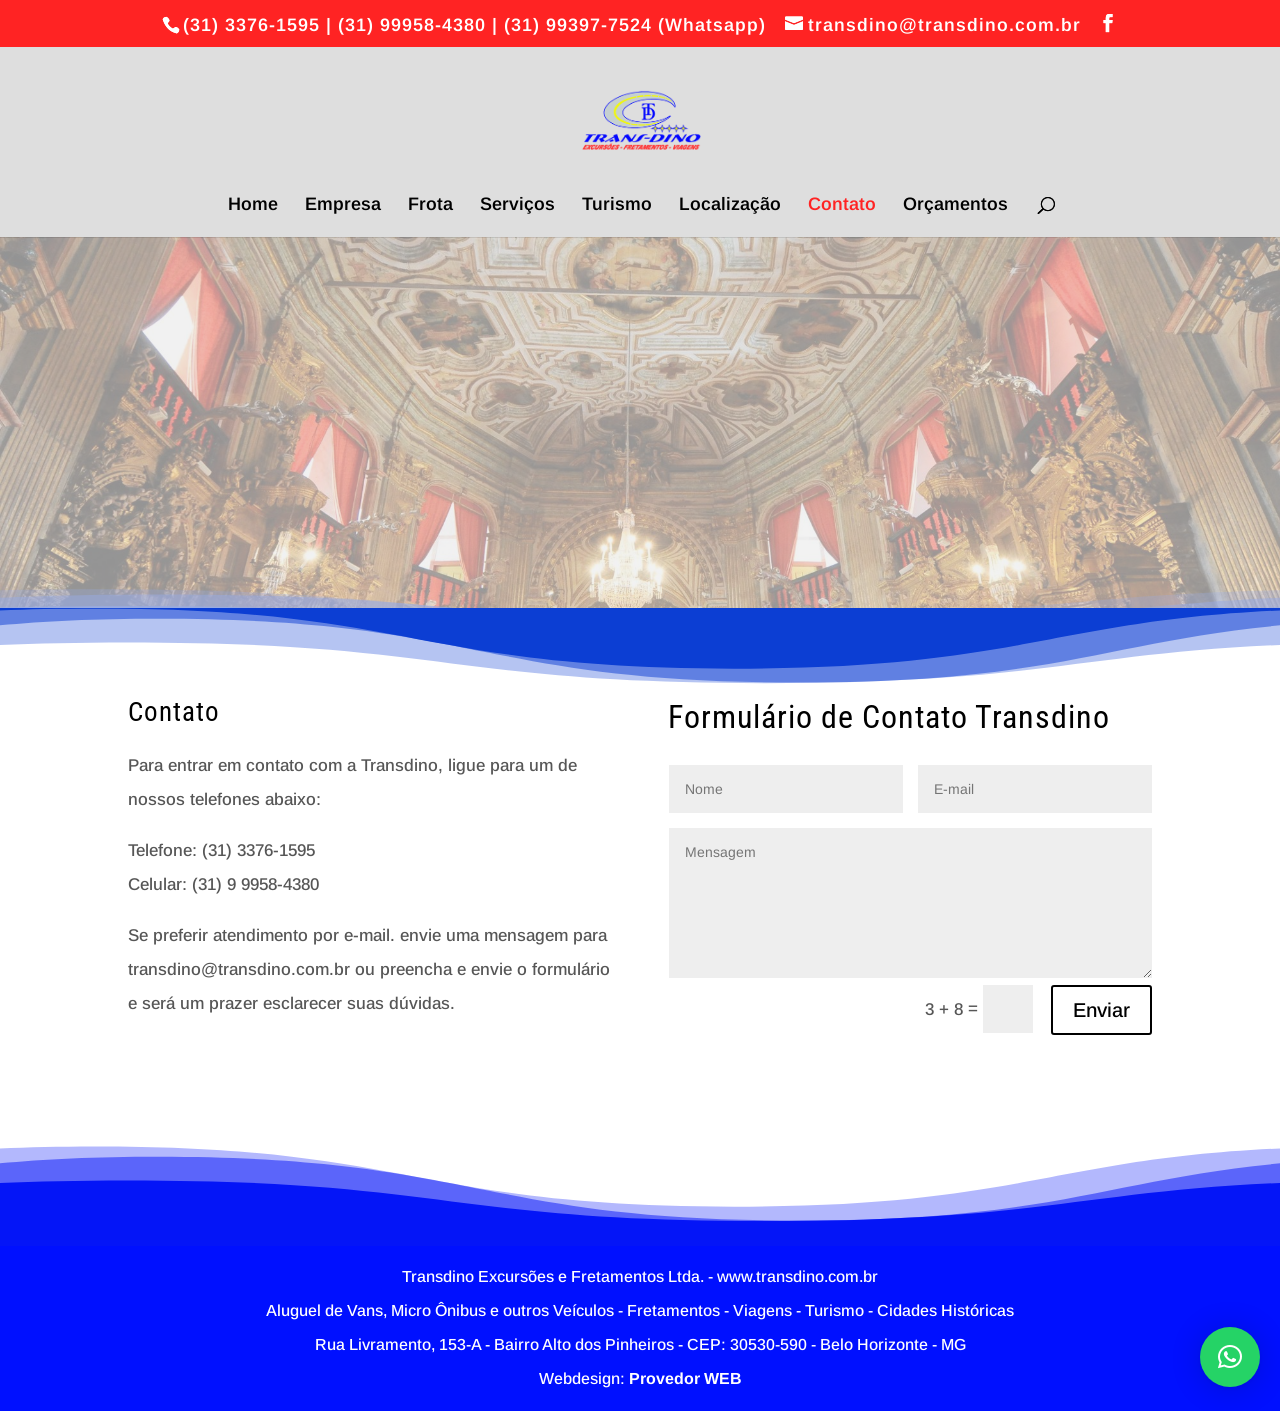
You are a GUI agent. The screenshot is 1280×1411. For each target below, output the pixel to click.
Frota (430, 205)
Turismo (617, 205)
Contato (842, 205)
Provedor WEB (685, 1378)
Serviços (517, 205)
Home (253, 205)
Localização (730, 205)
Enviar (1101, 1010)
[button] (1230, 1357)
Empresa (343, 205)
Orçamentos (955, 205)
